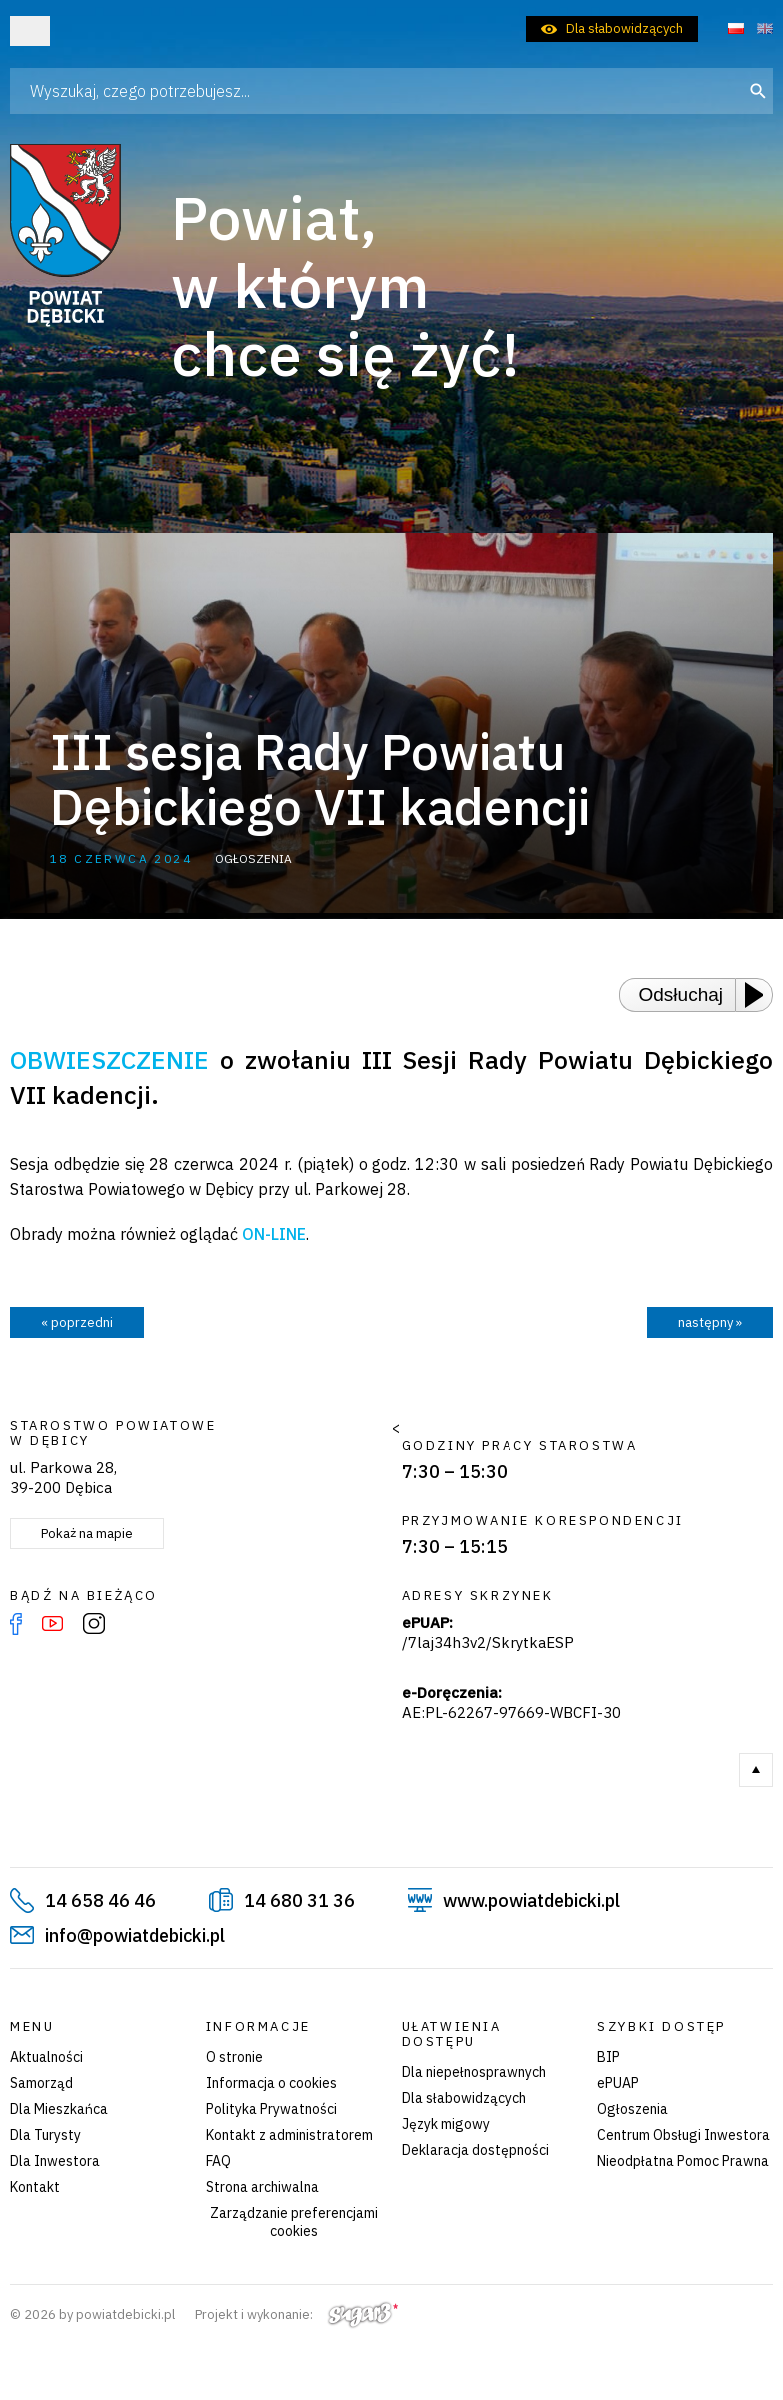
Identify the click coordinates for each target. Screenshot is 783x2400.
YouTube (52, 1624)
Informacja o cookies (271, 2083)
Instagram (94, 1624)
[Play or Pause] (760, 995)
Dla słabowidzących (624, 28)
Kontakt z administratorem (289, 2135)
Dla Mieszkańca (59, 2109)
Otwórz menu (30, 31)
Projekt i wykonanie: (296, 2314)
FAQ (218, 2161)
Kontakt (35, 2187)
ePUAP (618, 2083)
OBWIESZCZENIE (109, 1059)
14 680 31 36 (299, 1900)
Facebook (16, 1624)
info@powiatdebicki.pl (135, 1935)
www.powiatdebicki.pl (531, 1900)
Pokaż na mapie (87, 1533)
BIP (608, 2057)
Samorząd (41, 2083)
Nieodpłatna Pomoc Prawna (683, 2161)
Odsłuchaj (681, 994)
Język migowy (446, 2124)
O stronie (234, 2057)
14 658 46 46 (100, 1900)
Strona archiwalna (262, 2187)
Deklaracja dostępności (475, 2150)
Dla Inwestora (55, 2161)
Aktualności (46, 2057)
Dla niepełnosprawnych (474, 2072)
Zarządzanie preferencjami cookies (294, 2222)
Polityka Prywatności (271, 2109)
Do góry (756, 1770)
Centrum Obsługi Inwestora (683, 2135)
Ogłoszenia (632, 2109)
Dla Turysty (45, 2135)
